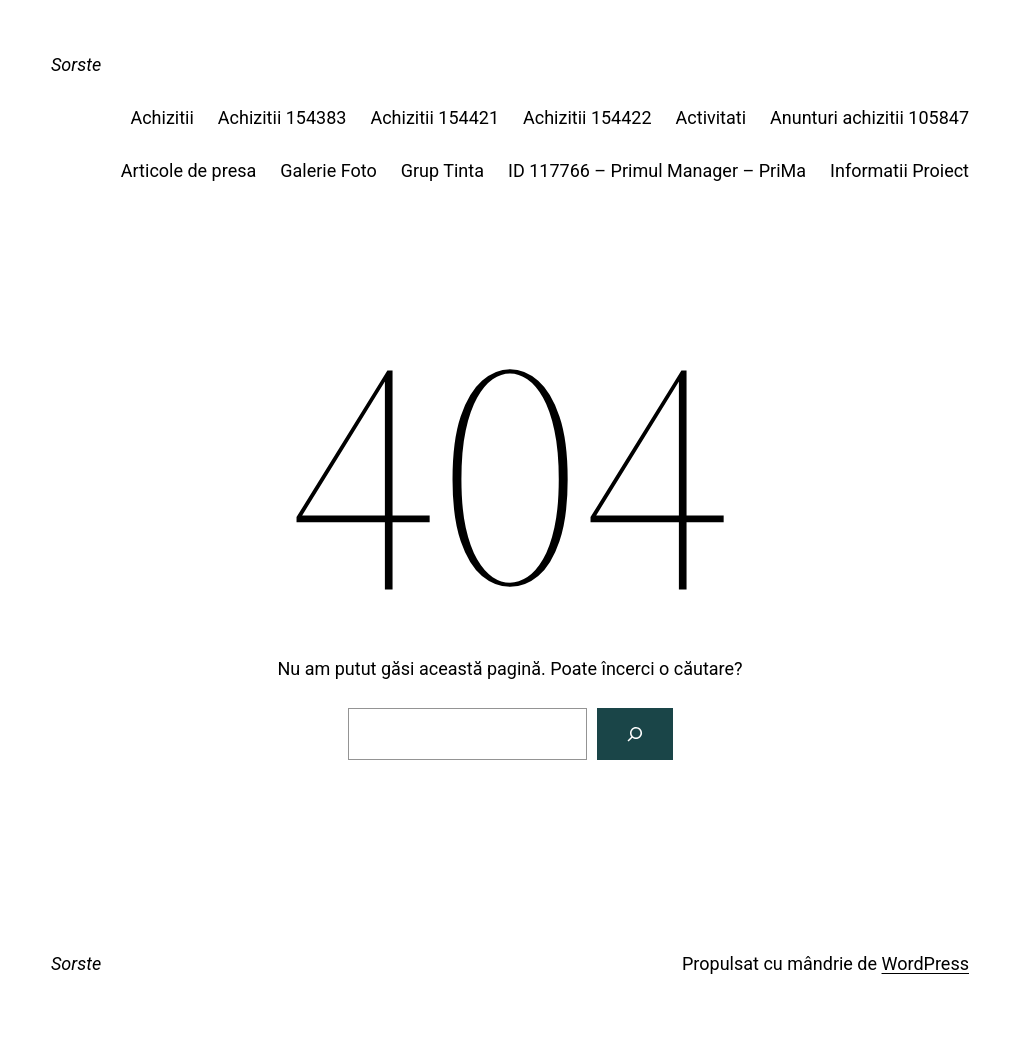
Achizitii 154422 (587, 117)
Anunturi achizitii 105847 (869, 117)
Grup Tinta (442, 170)
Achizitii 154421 (434, 117)
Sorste (76, 64)
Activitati (711, 117)
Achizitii (161, 117)
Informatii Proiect (899, 170)
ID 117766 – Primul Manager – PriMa (657, 170)
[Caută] (635, 734)
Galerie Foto (328, 170)
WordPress (925, 963)
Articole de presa (188, 170)
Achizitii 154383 (282, 117)
